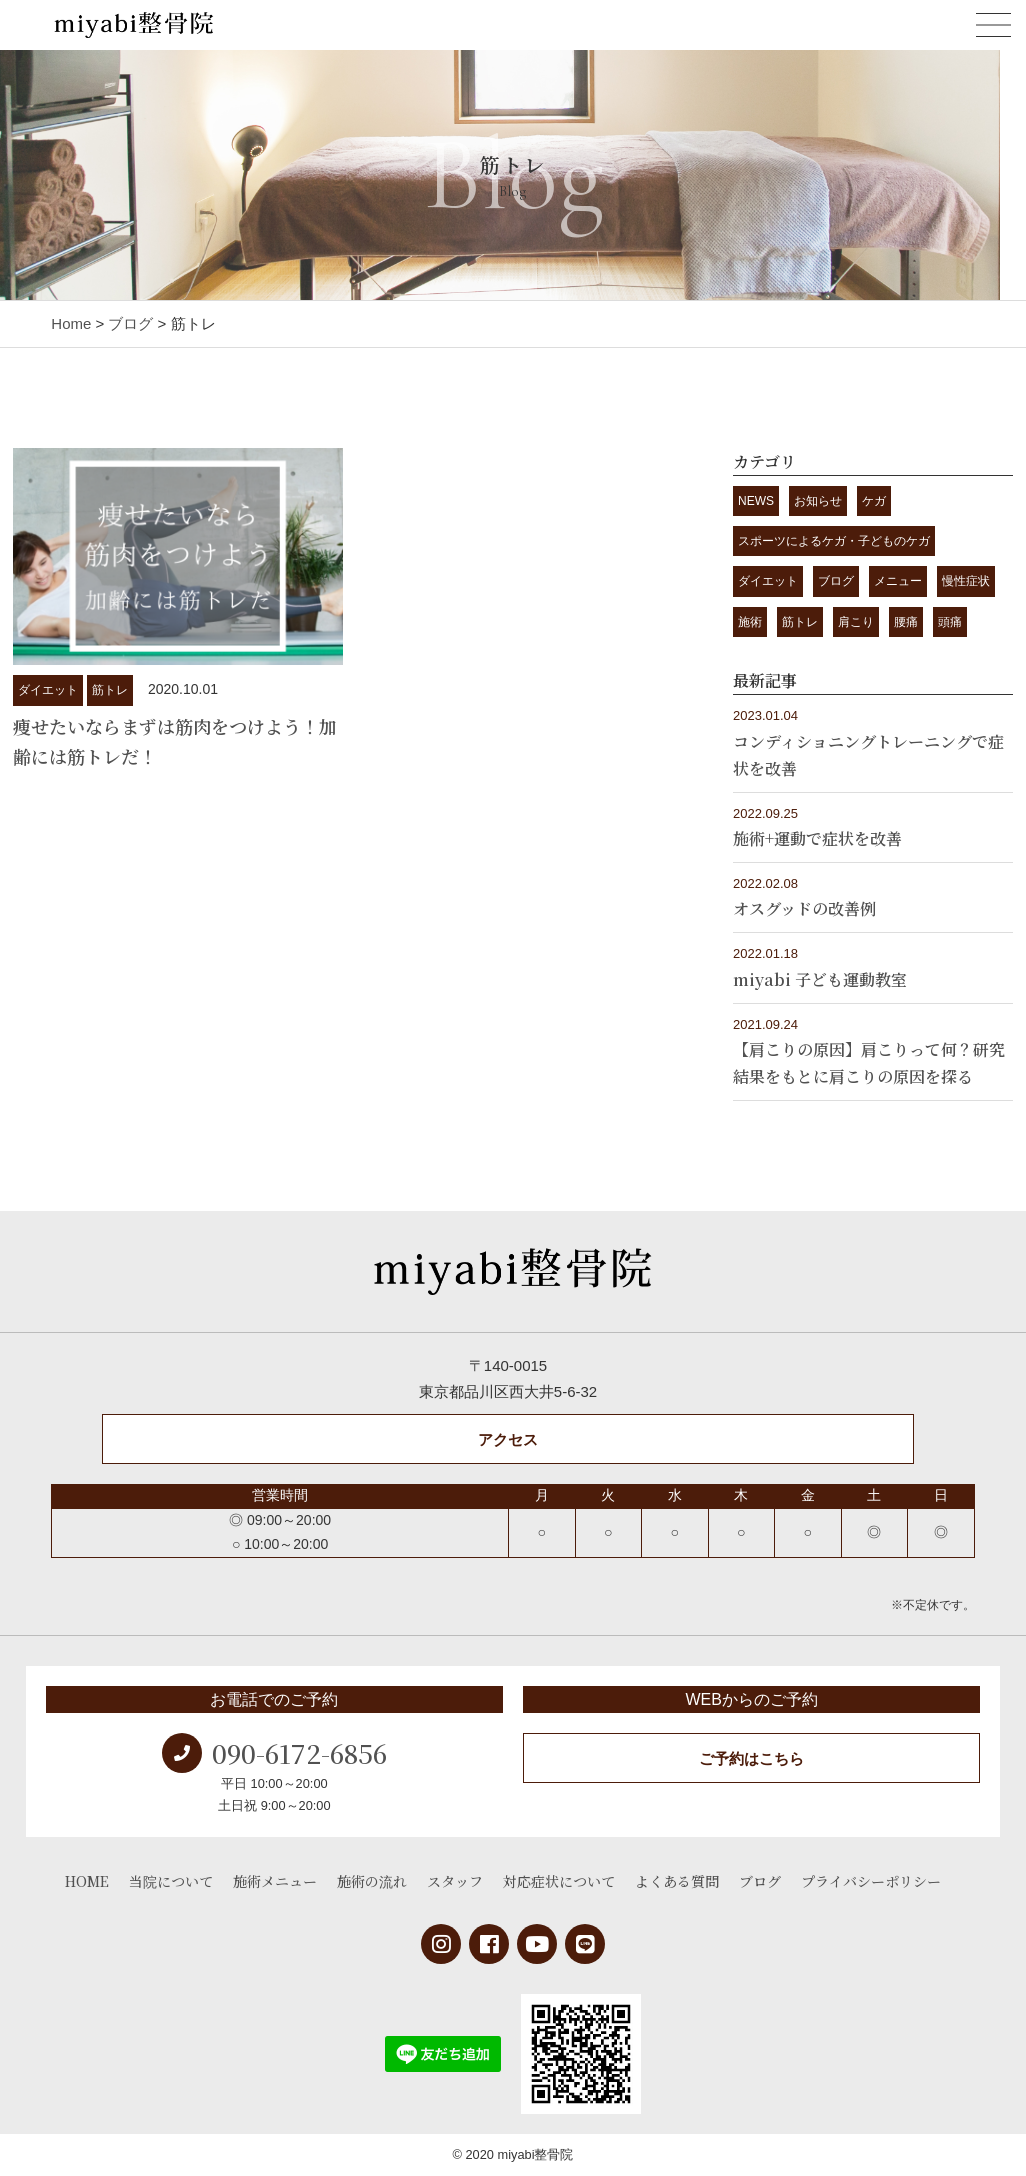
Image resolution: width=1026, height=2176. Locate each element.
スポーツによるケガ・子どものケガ (834, 541)
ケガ (874, 501)
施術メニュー (275, 1881)
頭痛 (950, 622)
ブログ (836, 581)
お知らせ (818, 501)
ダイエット (48, 690)
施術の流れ (372, 1881)
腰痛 (906, 622)
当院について (171, 1881)
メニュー (898, 581)
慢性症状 (966, 581)
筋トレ (110, 690)
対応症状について (559, 1881)
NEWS (756, 501)
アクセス (508, 1439)
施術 (750, 622)
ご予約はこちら (751, 1758)
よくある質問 (677, 1881)
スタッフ (455, 1881)
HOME (87, 1881)
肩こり (856, 622)
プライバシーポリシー (871, 1881)
